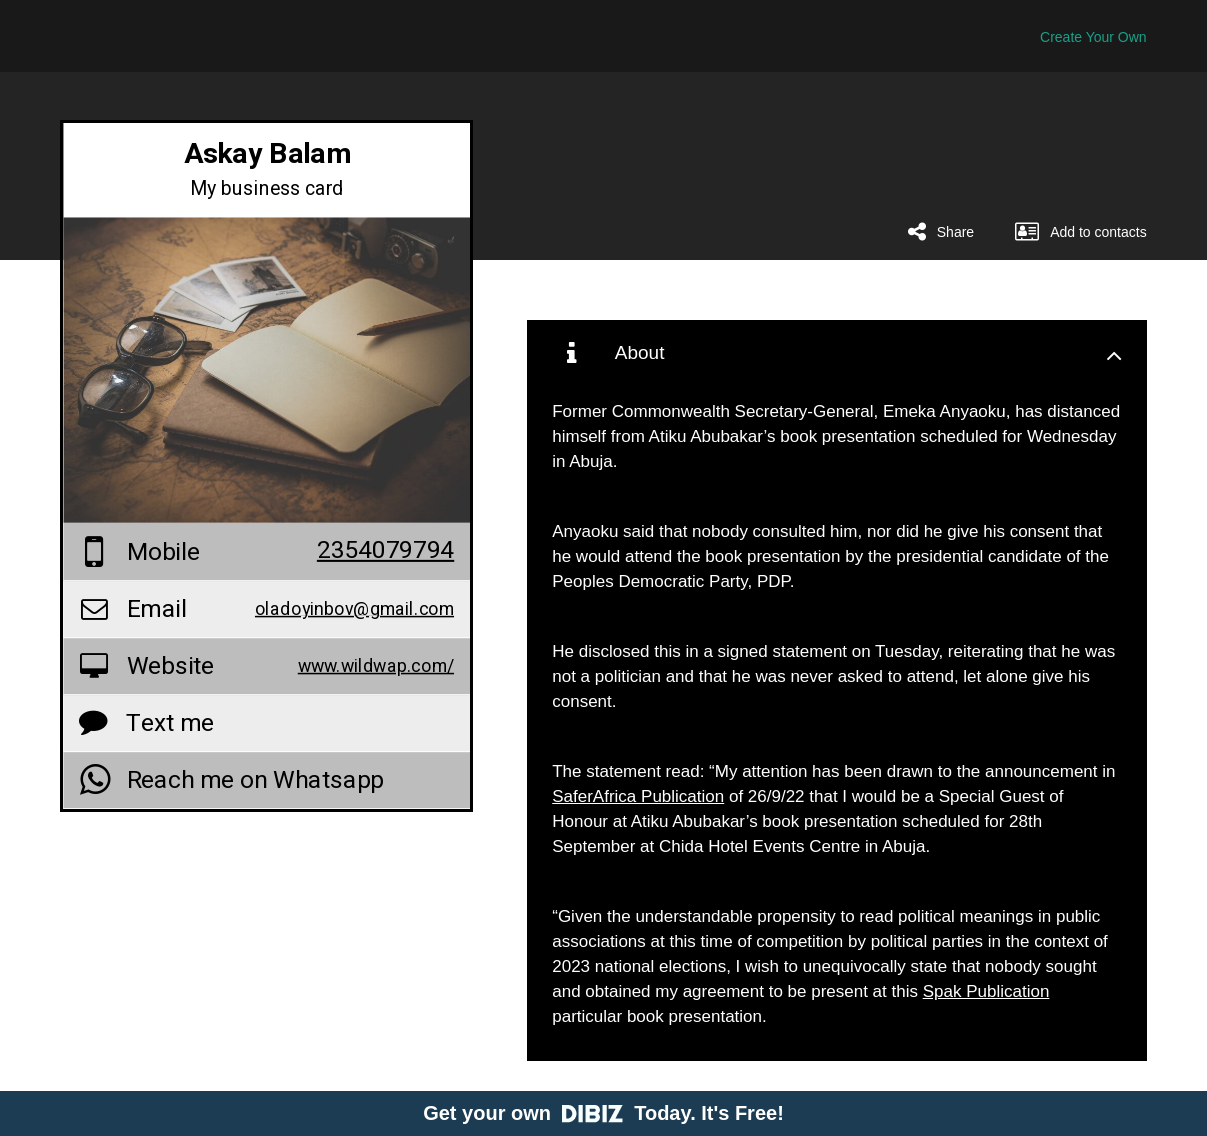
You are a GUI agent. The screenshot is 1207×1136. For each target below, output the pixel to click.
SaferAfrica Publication (638, 796)
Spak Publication (986, 991)
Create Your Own (1093, 37)
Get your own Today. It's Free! (603, 1113)
